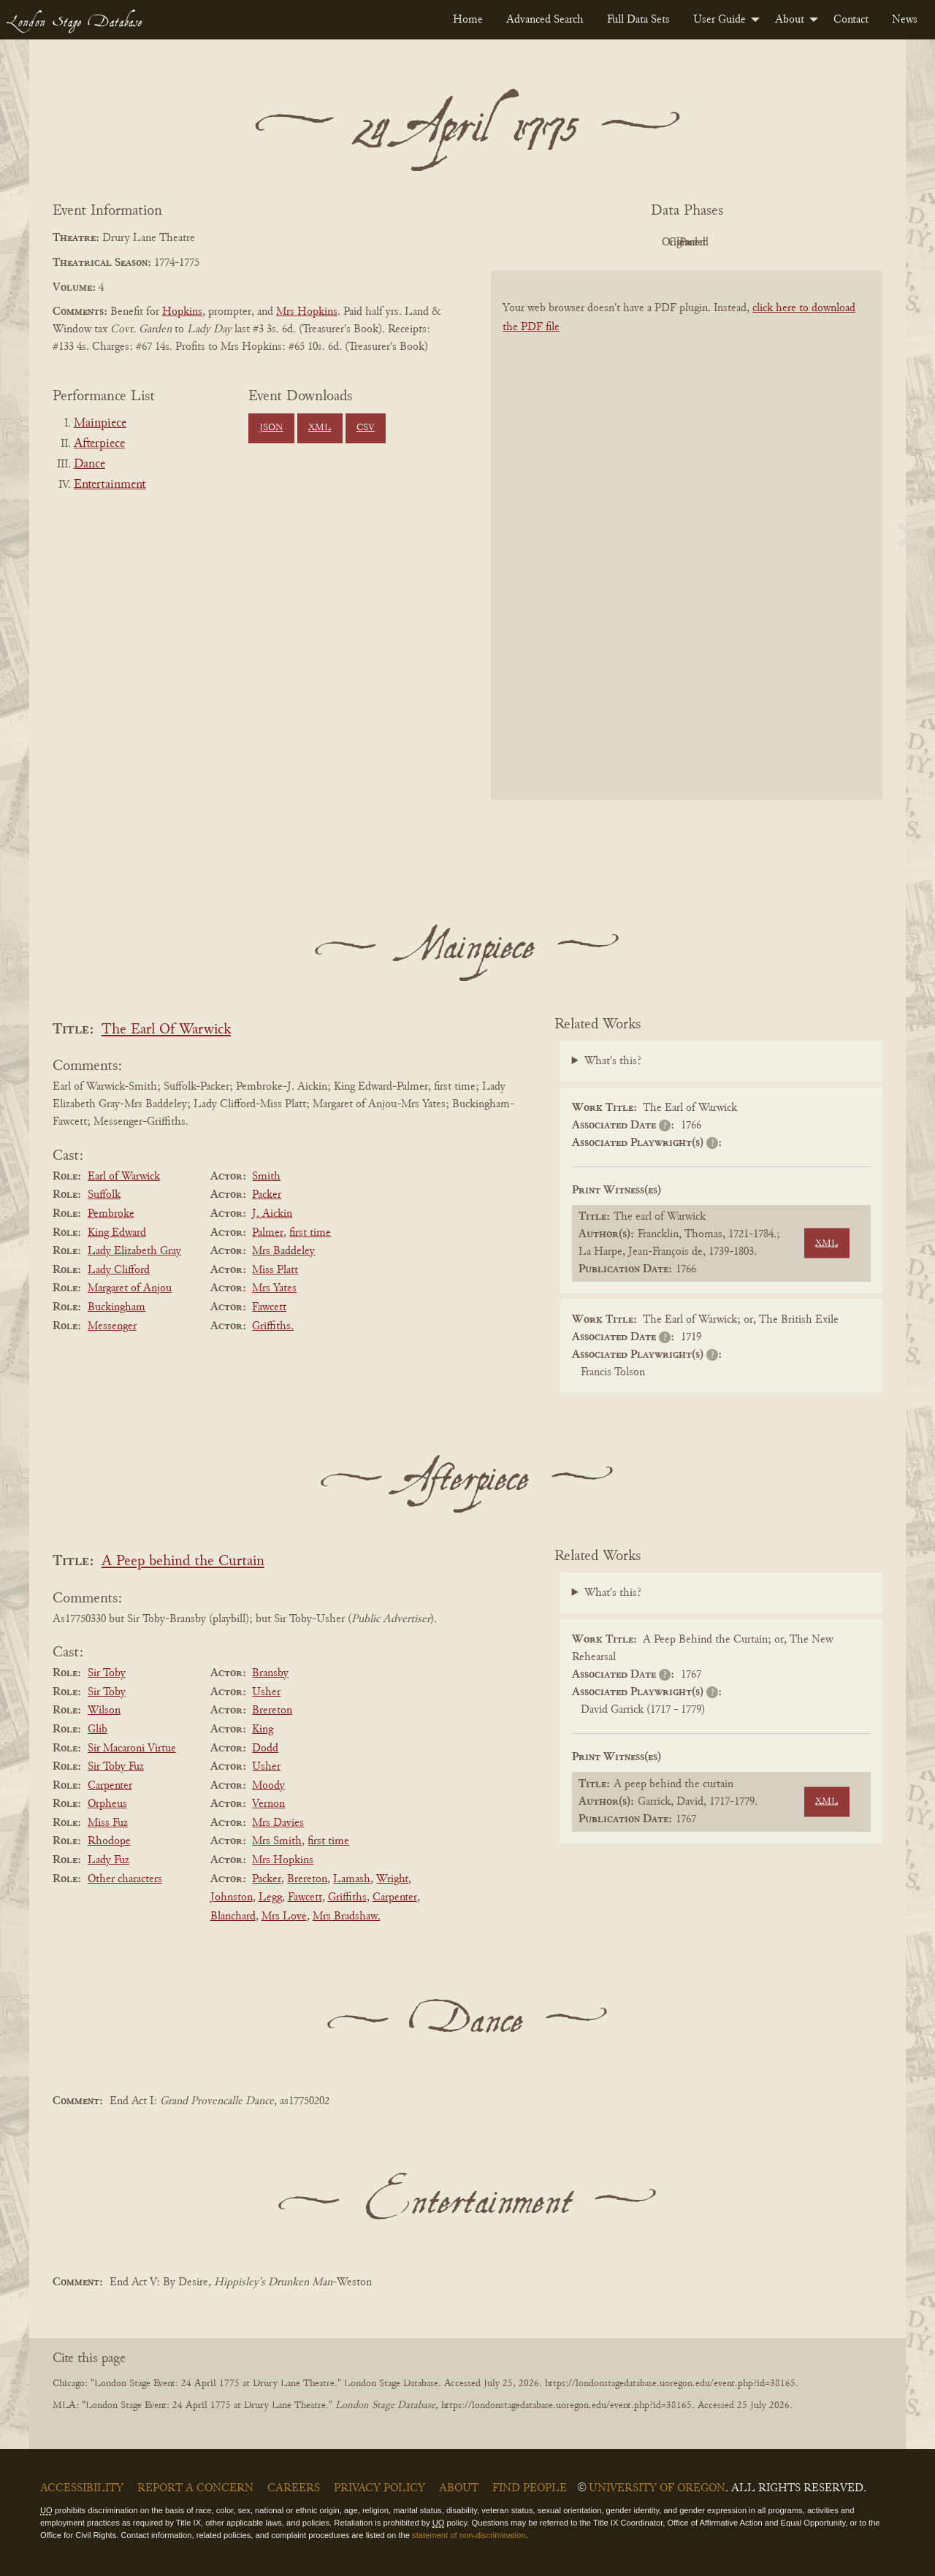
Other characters (125, 1879)
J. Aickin (272, 1214)
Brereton (272, 1710)
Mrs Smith (277, 1841)
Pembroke (111, 1214)
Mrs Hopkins (306, 312)
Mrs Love (284, 1916)
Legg (270, 1897)
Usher (266, 1692)
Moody (268, 1786)
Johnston (231, 1897)
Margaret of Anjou (130, 1288)
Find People (529, 2488)
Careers (293, 2488)
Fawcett (269, 1307)
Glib (97, 1729)
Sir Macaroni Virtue (132, 1748)
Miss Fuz (108, 1823)
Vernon (268, 1804)
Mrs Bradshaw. (347, 1916)
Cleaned (723, 242)
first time (310, 1233)
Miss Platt (275, 1270)
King (262, 1729)
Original (643, 242)
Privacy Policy (379, 2488)
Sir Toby (107, 1673)
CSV (365, 428)
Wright (392, 1879)
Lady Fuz (108, 1860)
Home (468, 20)
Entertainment (110, 485)
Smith (266, 1176)
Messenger (112, 1326)
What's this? (612, 1061)
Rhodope (109, 1841)
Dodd (265, 1748)
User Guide (719, 20)
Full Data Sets (638, 20)
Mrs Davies (278, 1823)
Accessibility (81, 2488)
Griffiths (347, 1897)
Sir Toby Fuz (116, 1767)
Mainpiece (100, 423)
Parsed (803, 242)
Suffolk (104, 1195)
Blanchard (233, 1916)
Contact (851, 20)
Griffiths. (273, 1326)
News (904, 20)
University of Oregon (657, 2488)
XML (319, 428)
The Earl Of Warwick (166, 1030)
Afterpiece (99, 444)
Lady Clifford (119, 1270)
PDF (562, 242)
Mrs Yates (274, 1288)
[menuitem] (468, 20)
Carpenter (110, 1786)
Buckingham (116, 1307)
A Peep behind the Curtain (183, 1562)
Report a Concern (195, 2488)
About (789, 20)
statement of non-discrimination (468, 2535)
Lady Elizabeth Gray (134, 1251)
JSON (271, 428)
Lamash (351, 1879)
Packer (266, 1195)
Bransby (270, 1673)
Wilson (104, 1710)
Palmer (267, 1233)
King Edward (117, 1233)
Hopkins (182, 312)
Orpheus (107, 1804)
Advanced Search (545, 20)
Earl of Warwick (124, 1176)
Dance (89, 464)
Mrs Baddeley (283, 1251)
